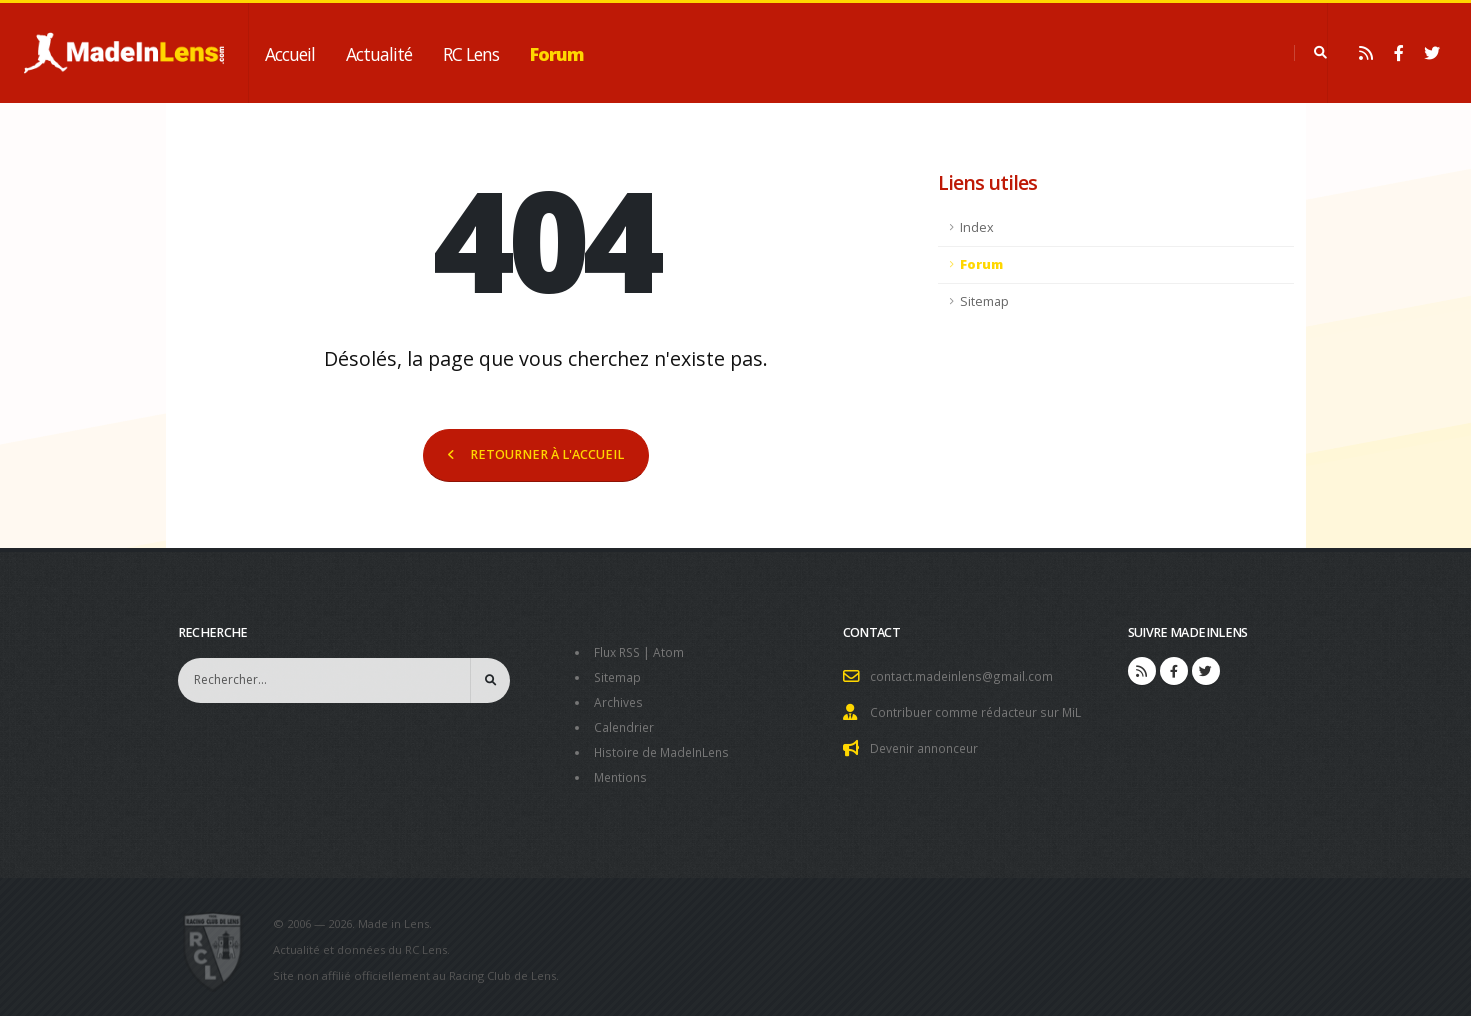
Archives (619, 699)
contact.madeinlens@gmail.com (964, 675)
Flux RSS (619, 651)
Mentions (622, 771)
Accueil (290, 54)
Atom (673, 651)
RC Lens (471, 54)
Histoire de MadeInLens (665, 747)
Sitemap (984, 301)
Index (977, 227)
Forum (557, 54)
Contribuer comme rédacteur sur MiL (980, 710)
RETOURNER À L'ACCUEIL (536, 454)
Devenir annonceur (928, 745)
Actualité (379, 54)
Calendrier (625, 723)
